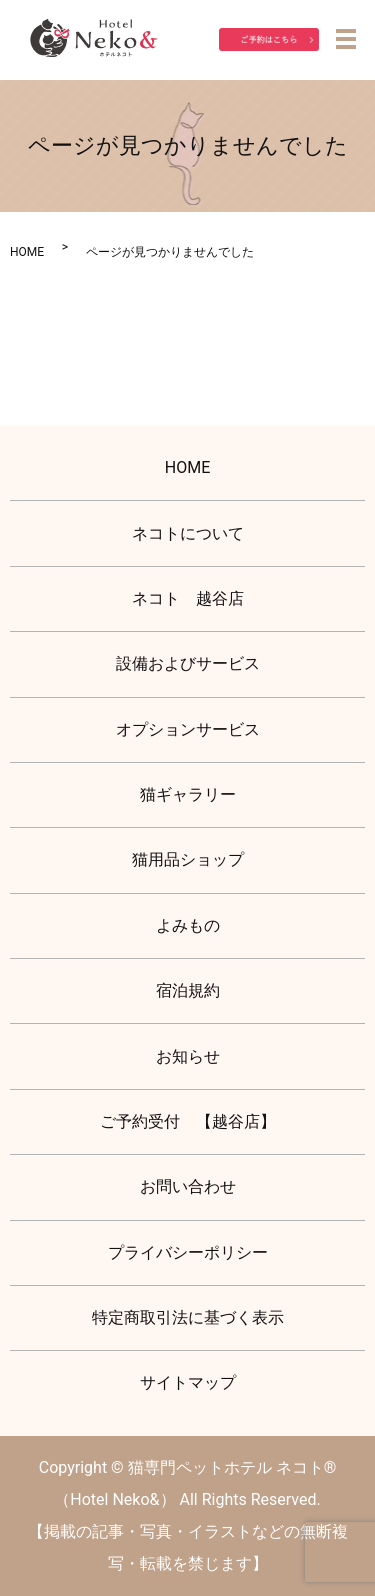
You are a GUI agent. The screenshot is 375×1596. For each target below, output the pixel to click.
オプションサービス (188, 729)
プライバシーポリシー (188, 1252)
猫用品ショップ (188, 859)
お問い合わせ (188, 1186)
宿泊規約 (188, 990)
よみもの (188, 925)
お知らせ (188, 1056)
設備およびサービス (188, 663)
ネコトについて (188, 533)
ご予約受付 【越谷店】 (188, 1121)
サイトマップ (188, 1382)
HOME (27, 252)
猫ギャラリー (188, 794)
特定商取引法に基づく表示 (188, 1317)
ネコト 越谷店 (188, 598)
